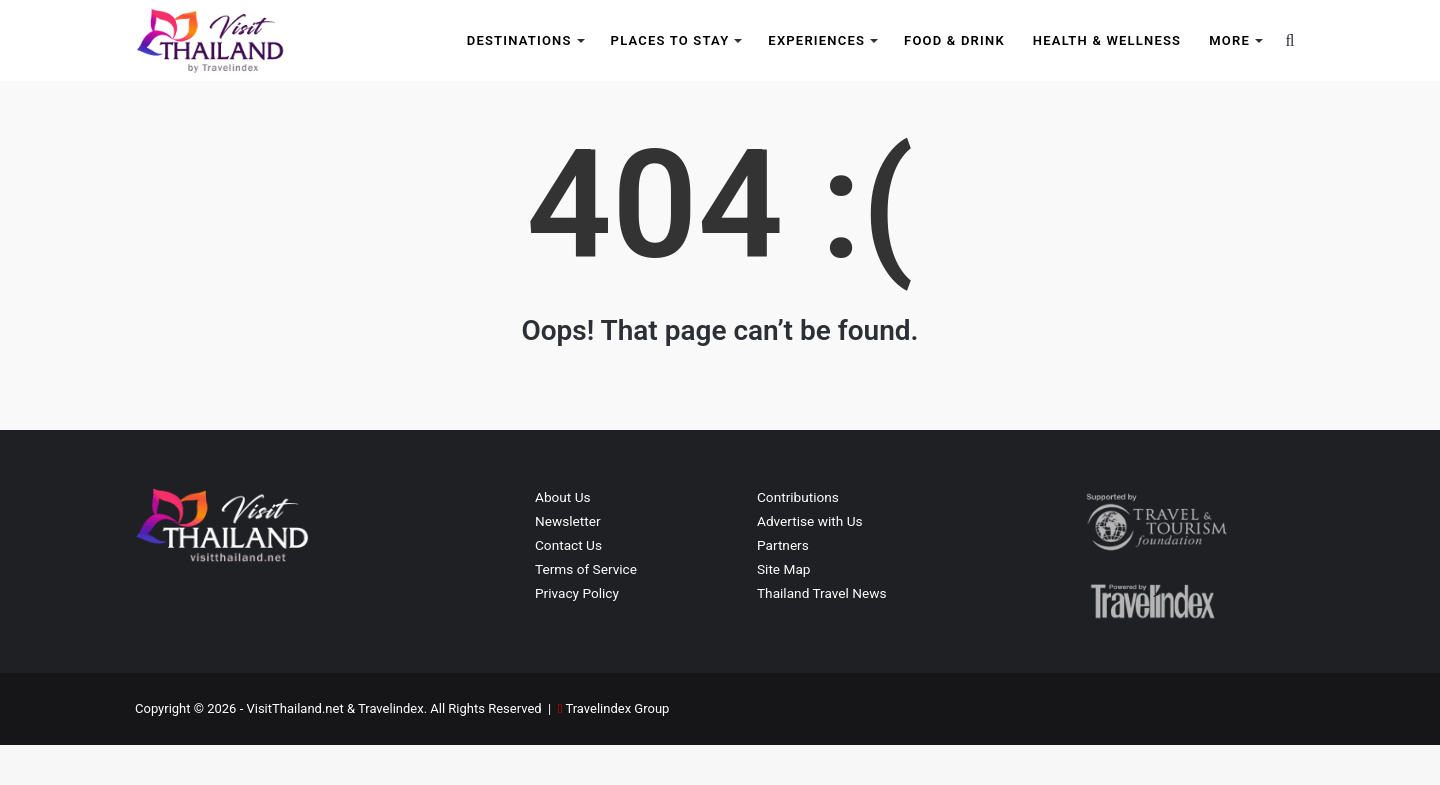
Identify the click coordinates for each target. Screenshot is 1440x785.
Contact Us (568, 585)
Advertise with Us (810, 561)
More (1229, 40)
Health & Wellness (1107, 40)
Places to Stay (670, 40)
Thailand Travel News (822, 633)
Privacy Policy (577, 633)
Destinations (519, 40)
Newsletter (568, 561)
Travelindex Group (617, 748)
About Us (563, 537)
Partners (783, 585)
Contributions (798, 537)
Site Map (783, 609)
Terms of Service (586, 609)
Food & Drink (954, 40)
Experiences (816, 40)
